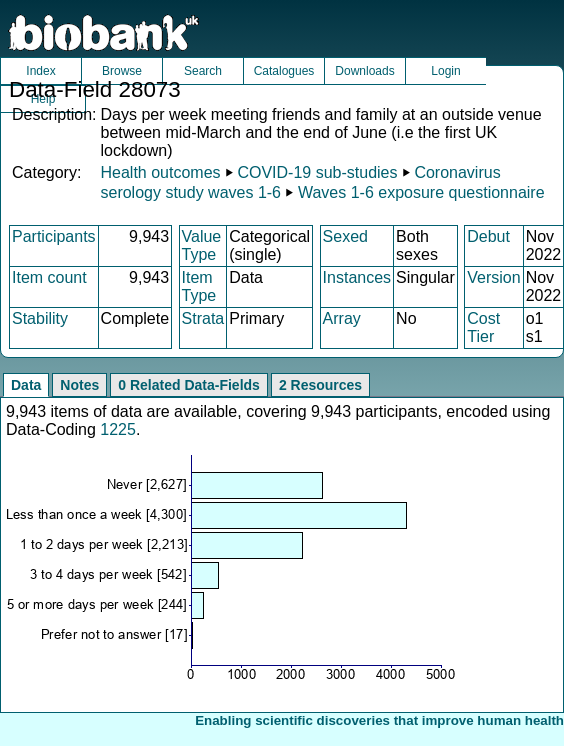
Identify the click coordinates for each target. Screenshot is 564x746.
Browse (122, 71)
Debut (488, 236)
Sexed (345, 236)
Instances (357, 277)
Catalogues (284, 71)
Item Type (199, 286)
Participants (54, 236)
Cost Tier (483, 327)
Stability (40, 318)
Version (493, 277)
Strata (203, 318)
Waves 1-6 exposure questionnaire (421, 192)
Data (26, 385)
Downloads (364, 71)
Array (342, 318)
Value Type (202, 245)
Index (40, 71)
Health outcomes (160, 172)
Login (445, 71)
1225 (118, 429)
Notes (79, 385)
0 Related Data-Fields (189, 385)
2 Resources (320, 385)
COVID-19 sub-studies (317, 172)
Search (203, 71)
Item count (49, 277)
